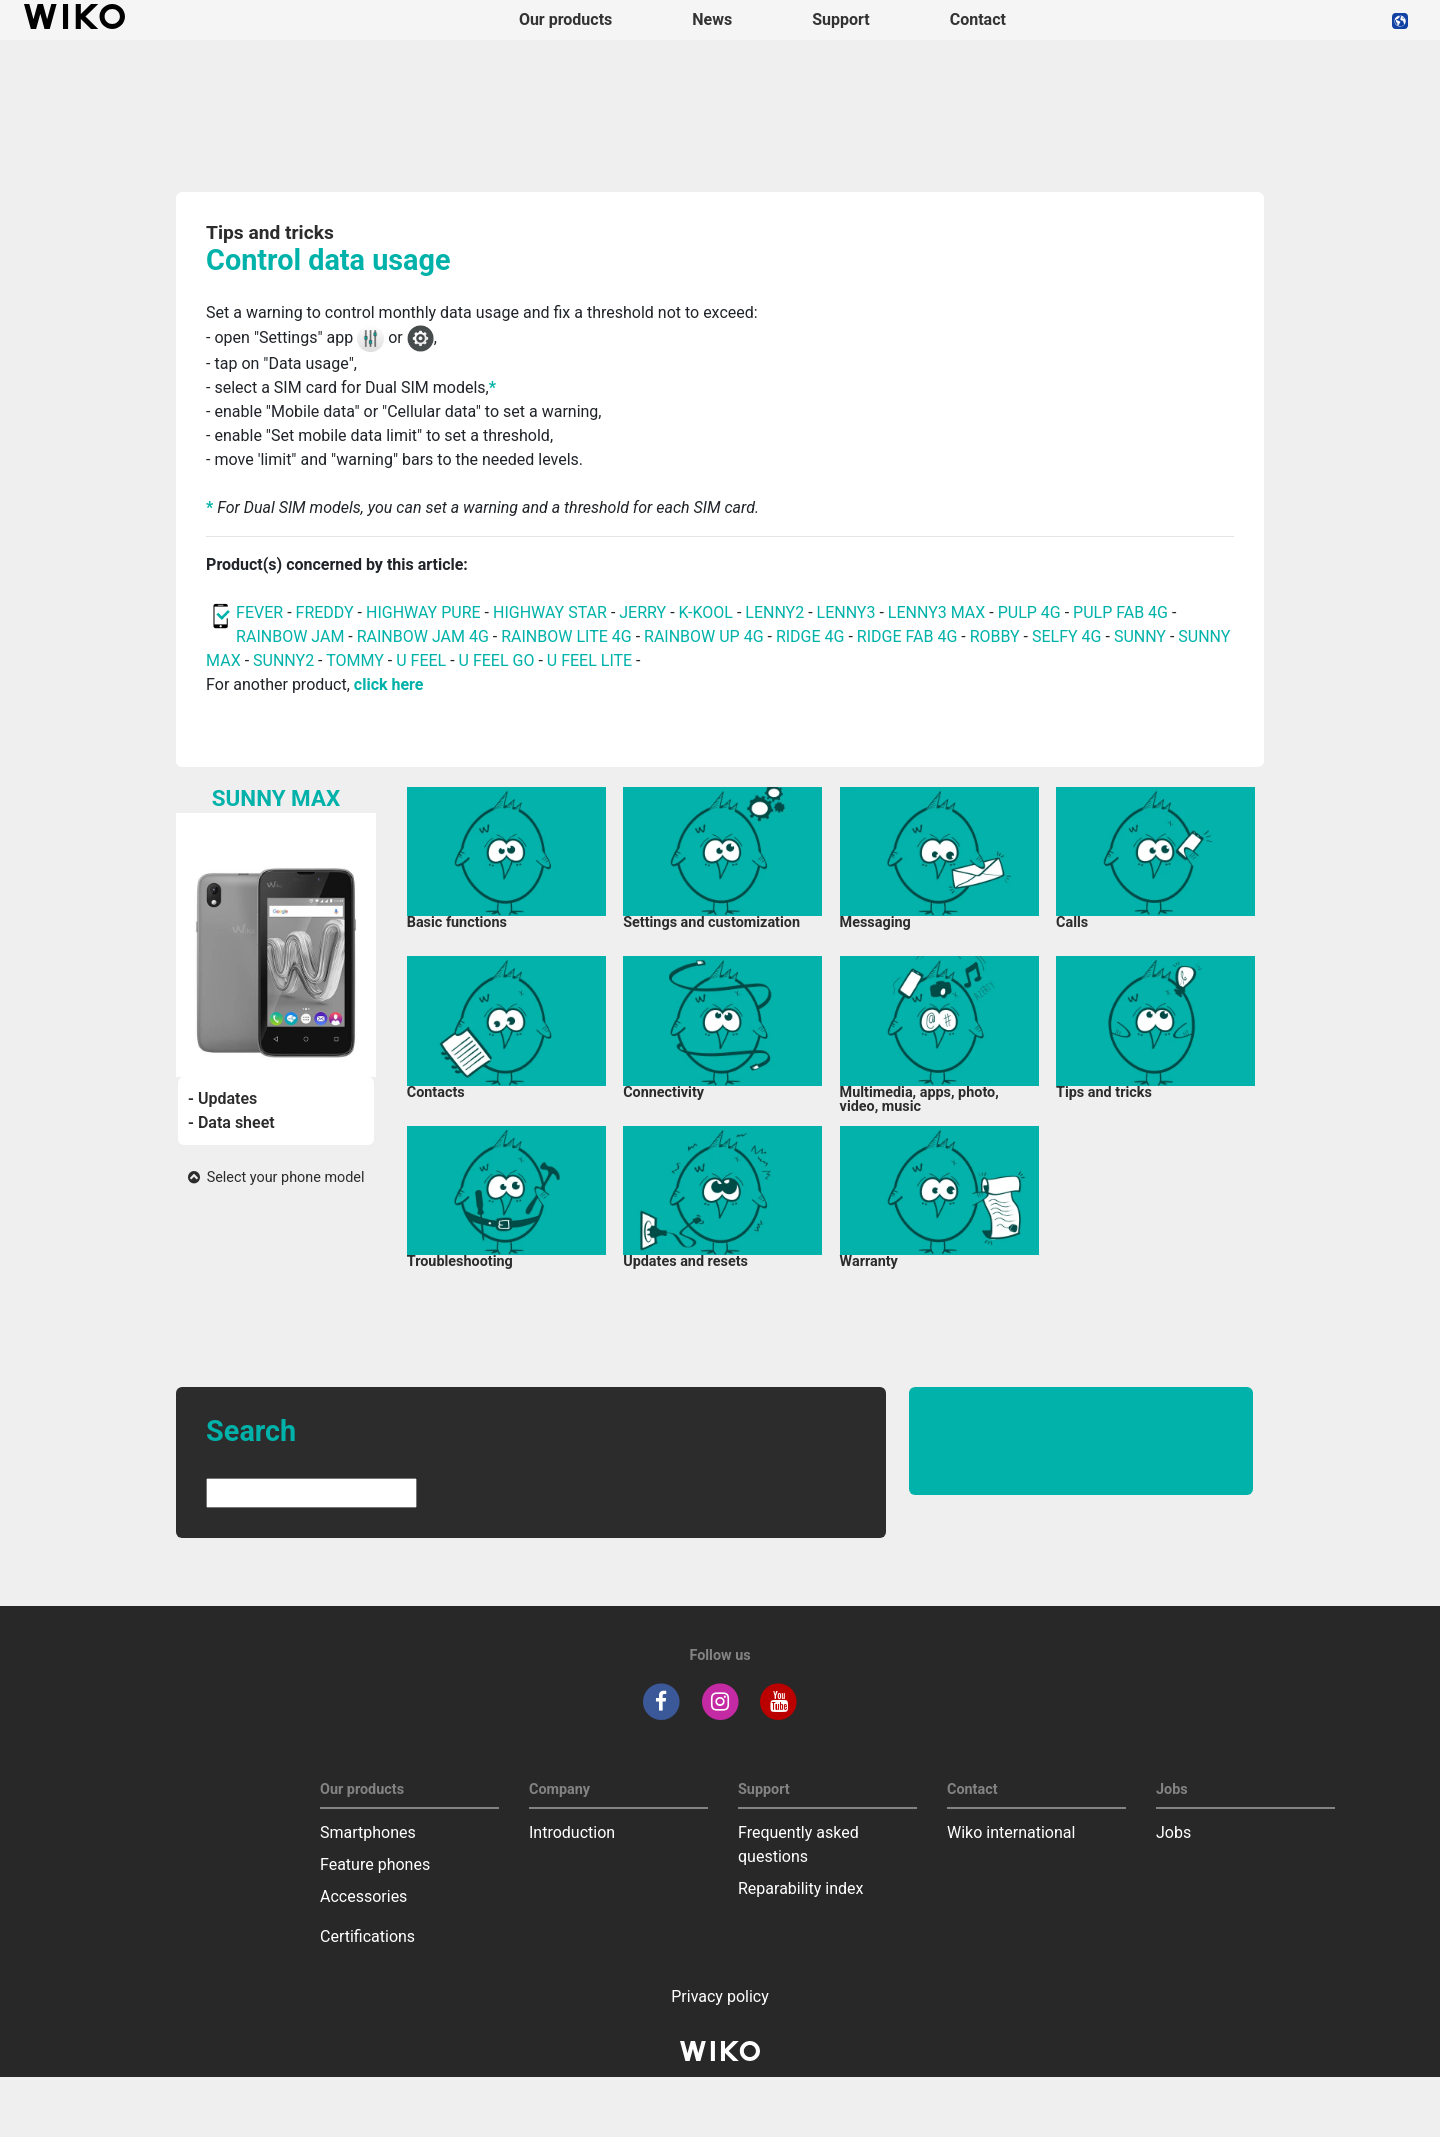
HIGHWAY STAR (552, 612)
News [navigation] (712, 19)
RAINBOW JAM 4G (423, 636)
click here (389, 684)
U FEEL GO (497, 660)
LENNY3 (846, 612)
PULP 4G (1029, 612)
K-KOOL (706, 612)
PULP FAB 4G (1120, 612)
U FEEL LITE (589, 660)
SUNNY (1140, 636)
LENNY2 (774, 612)
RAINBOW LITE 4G (566, 636)
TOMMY (355, 660)
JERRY (642, 612)
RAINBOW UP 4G (706, 636)
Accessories (363, 1896)
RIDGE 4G (810, 636)
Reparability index (800, 1888)
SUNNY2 (283, 660)
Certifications (367, 1936)
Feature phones (375, 1864)
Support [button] (841, 19)
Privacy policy (720, 1996)
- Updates (222, 1098)
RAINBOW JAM (292, 636)
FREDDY (325, 612)
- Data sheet (231, 1122)
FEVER (261, 612)
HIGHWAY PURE (425, 612)
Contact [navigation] (978, 19)
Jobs (1173, 1832)
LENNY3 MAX (936, 612)
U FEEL (421, 660)
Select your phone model (276, 1177)
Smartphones (368, 1832)
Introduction (572, 1832)
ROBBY (995, 636)
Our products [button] (565, 19)
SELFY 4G (1067, 636)
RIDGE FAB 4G (909, 636)
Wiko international (1011, 1832)
